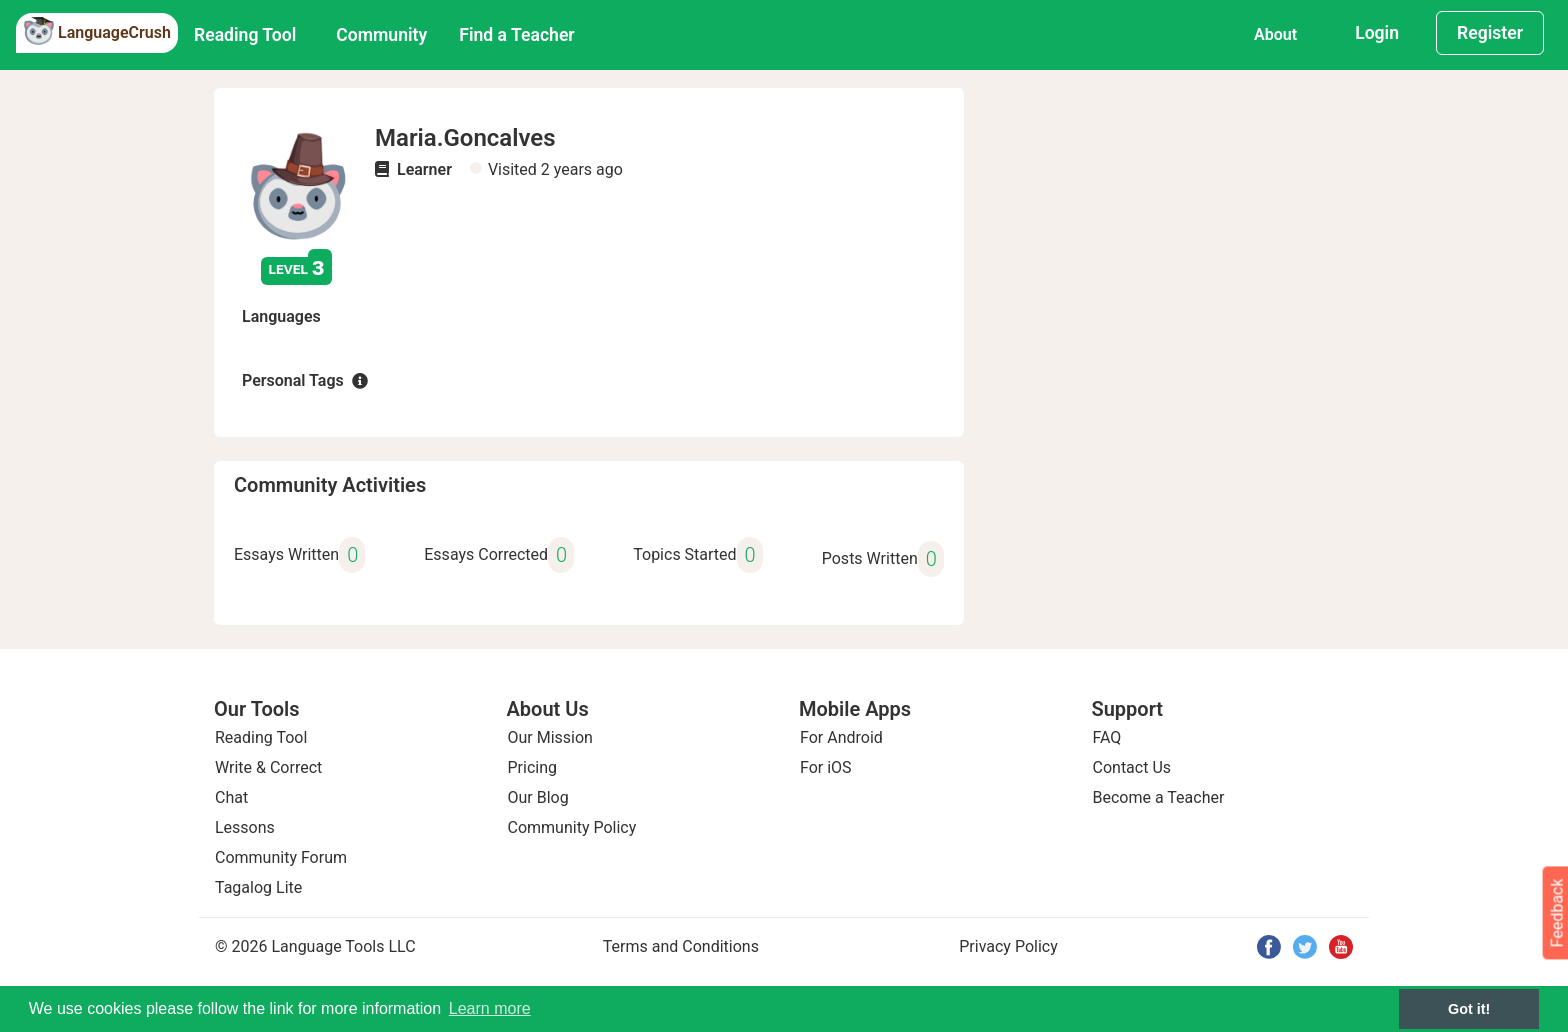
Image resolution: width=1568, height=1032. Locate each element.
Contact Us (1132, 767)
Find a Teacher (516, 35)
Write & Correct (268, 767)
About (1275, 34)
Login (1377, 33)
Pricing (533, 767)
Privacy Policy (1008, 946)
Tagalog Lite (258, 887)
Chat (231, 797)
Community (381, 35)
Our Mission (550, 737)
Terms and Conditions (681, 946)
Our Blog (538, 797)
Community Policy (572, 827)
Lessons (245, 827)
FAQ (1107, 737)
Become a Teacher (1159, 797)
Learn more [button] (490, 1008)
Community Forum (281, 857)
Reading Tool (245, 35)
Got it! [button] (1469, 1009)
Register (1490, 33)
